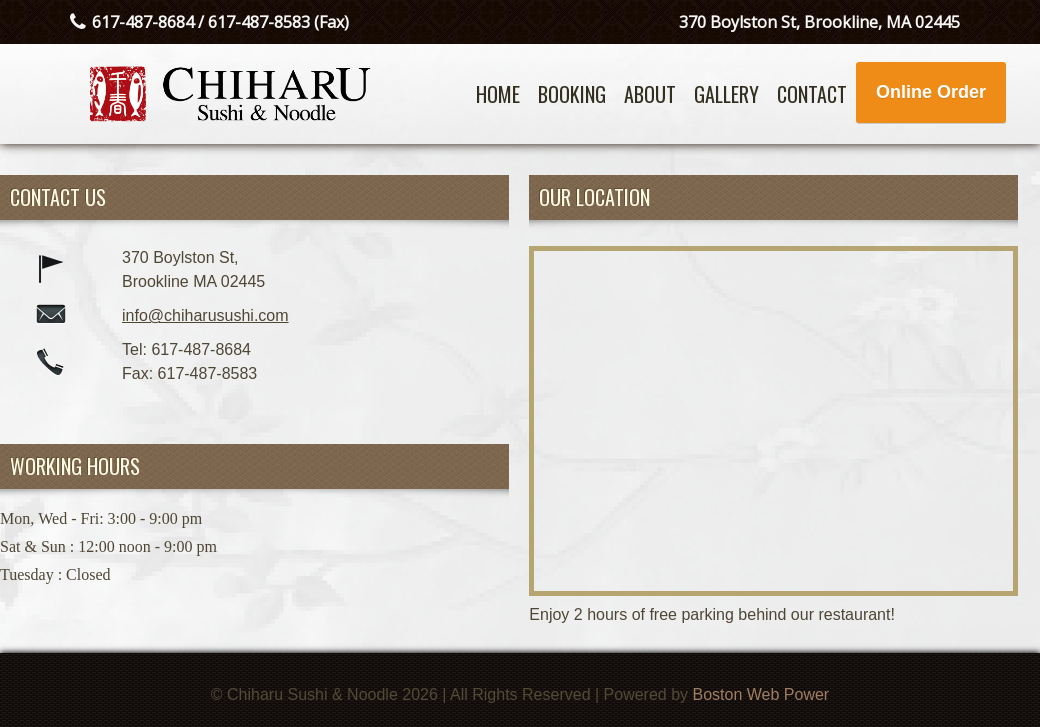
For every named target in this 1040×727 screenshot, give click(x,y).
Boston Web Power (761, 694)
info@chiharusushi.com (205, 315)
